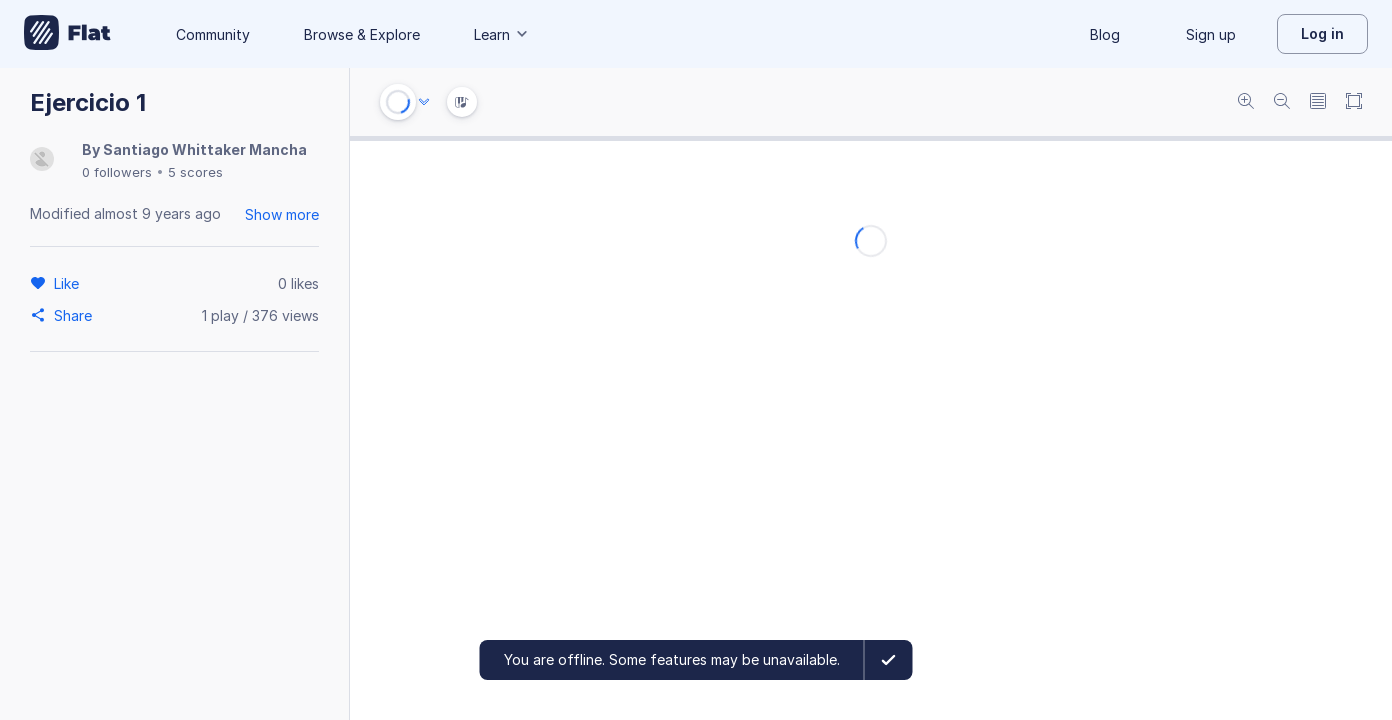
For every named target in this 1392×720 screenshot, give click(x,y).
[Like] (69, 283)
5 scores (195, 172)
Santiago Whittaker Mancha (205, 149)
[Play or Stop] (398, 102)
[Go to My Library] (67, 34)
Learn (502, 34)
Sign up (1211, 34)
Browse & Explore (362, 34)
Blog (1105, 34)
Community (213, 34)
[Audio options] (424, 102)
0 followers (117, 172)
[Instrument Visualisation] (462, 102)
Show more (282, 214)
